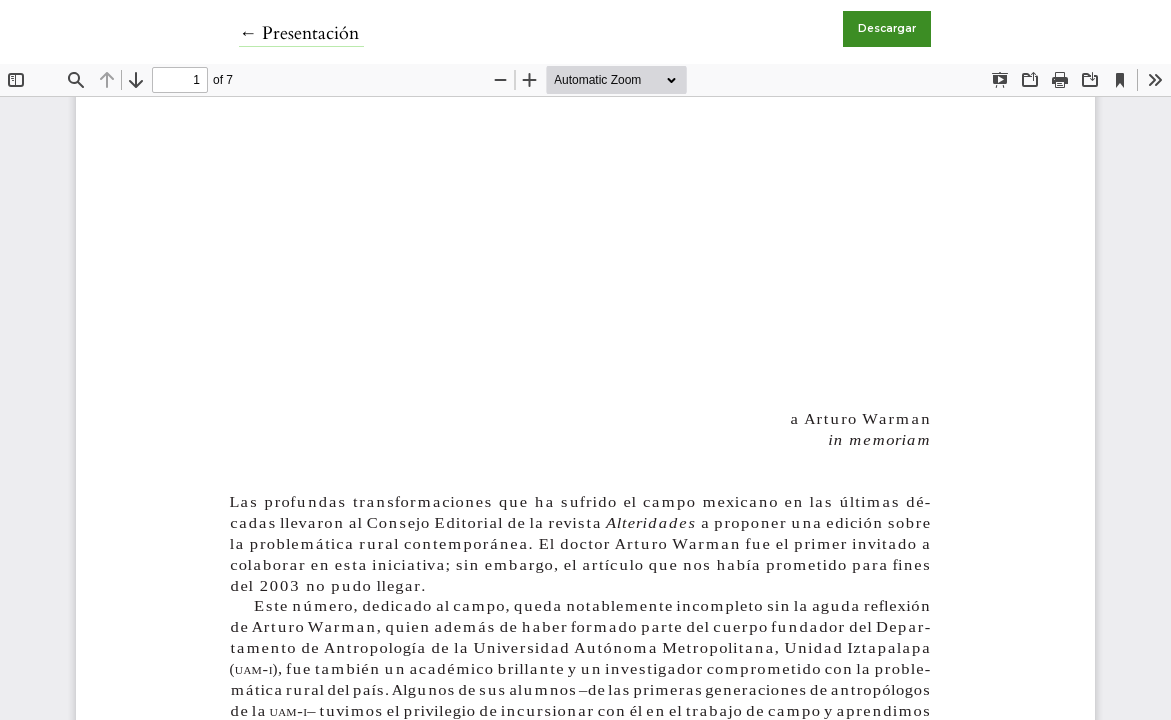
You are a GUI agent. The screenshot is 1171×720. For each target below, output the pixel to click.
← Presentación (301, 33)
